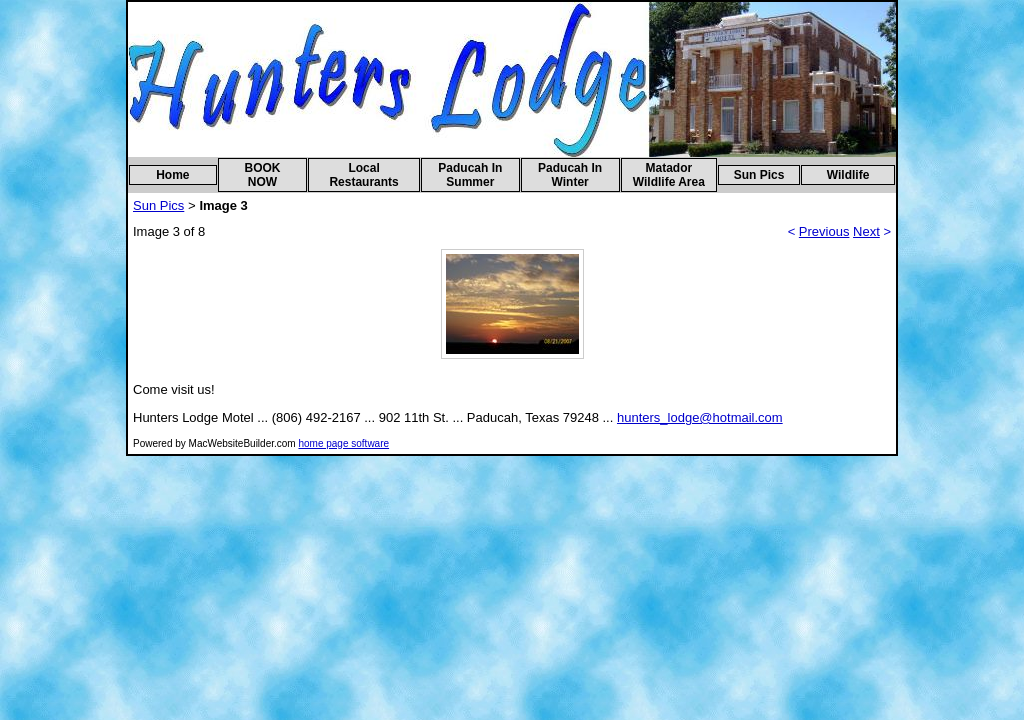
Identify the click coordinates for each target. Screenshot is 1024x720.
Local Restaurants (363, 175)
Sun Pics (759, 175)
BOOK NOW (262, 175)
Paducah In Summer (470, 175)
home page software (343, 443)
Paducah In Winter (570, 175)
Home (172, 175)
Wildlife (848, 175)
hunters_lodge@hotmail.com (700, 417)
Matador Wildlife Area (669, 175)
